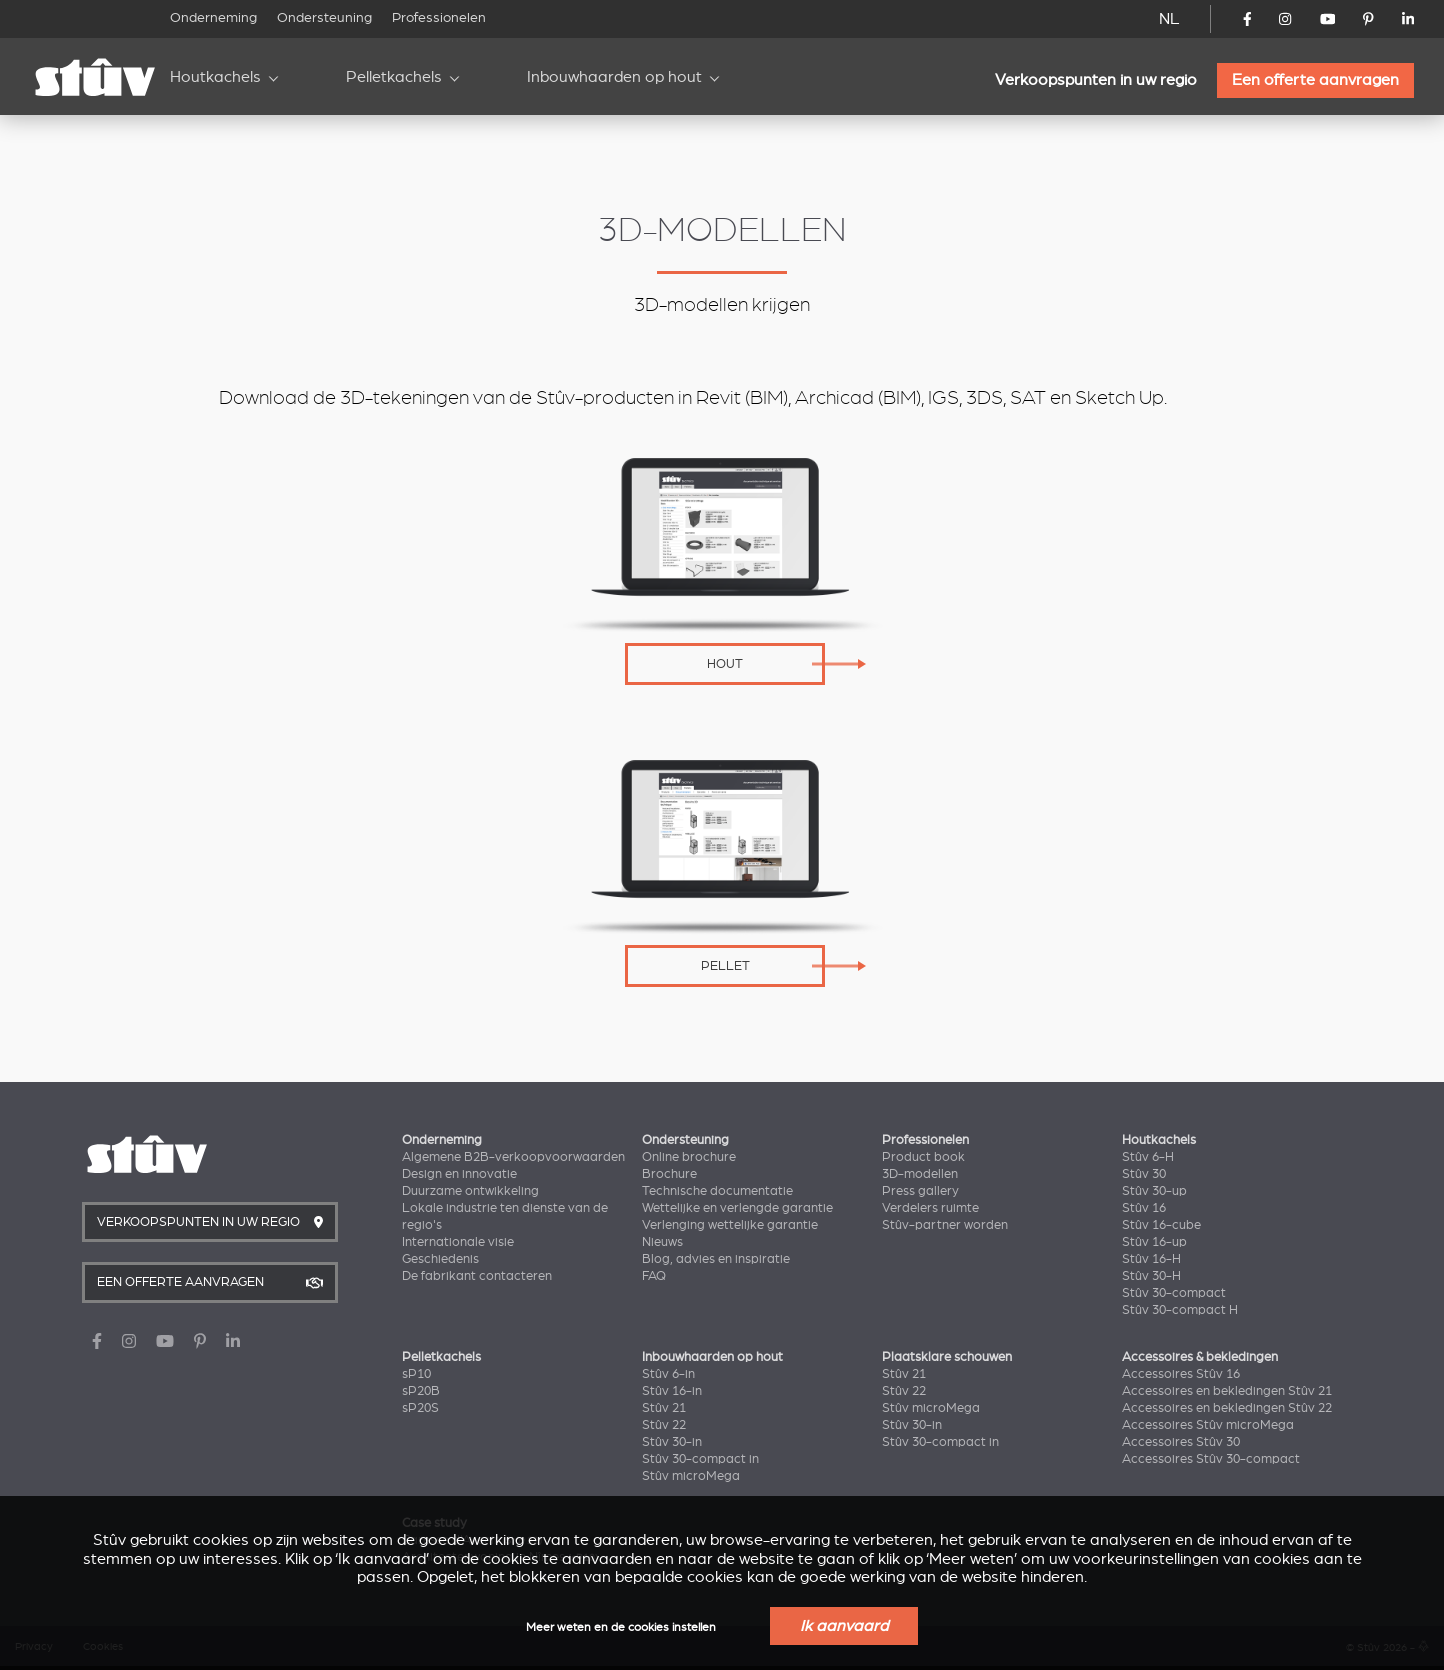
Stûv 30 (1144, 1174)
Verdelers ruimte (930, 1208)
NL (1169, 19)
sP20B (421, 1391)
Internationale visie (458, 1242)
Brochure (669, 1174)
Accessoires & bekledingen (1200, 1357)
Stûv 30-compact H (1180, 1310)
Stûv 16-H (1151, 1259)
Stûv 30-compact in (700, 1459)
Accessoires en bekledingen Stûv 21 (1227, 1391)
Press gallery (920, 1191)
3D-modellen (920, 1174)
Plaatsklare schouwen (947, 1357)
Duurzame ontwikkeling (470, 1191)
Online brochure (689, 1157)
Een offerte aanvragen (1315, 80)
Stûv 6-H (1148, 1157)
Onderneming (213, 17)
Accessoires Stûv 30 (1181, 1442)
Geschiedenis (440, 1259)
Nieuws (662, 1242)
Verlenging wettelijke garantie (730, 1225)
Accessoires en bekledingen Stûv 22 (1227, 1408)
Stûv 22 (664, 1425)
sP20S (420, 1408)
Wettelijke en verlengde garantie (737, 1208)
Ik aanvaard (844, 1626)
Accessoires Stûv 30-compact (1211, 1459)
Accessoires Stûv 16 (1181, 1374)
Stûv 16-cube (1161, 1225)
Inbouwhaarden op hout (614, 77)
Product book (923, 1157)
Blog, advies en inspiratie (716, 1259)
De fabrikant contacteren (477, 1276)
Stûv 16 (1144, 1208)
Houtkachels (215, 77)
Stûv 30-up (1154, 1191)
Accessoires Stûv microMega (1208, 1425)
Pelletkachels (394, 77)
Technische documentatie (717, 1191)
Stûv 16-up (1154, 1242)
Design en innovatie (459, 1174)
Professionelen (439, 17)
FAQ (654, 1276)
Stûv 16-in (672, 1391)
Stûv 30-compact (1174, 1293)
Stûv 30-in (672, 1442)
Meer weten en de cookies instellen (621, 1627)
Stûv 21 (664, 1408)
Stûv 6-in (668, 1374)
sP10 (416, 1374)
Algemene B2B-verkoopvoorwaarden (513, 1157)
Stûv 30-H (1151, 1276)
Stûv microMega (691, 1476)
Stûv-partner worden (945, 1225)
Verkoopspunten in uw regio (1096, 80)
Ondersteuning (324, 17)
